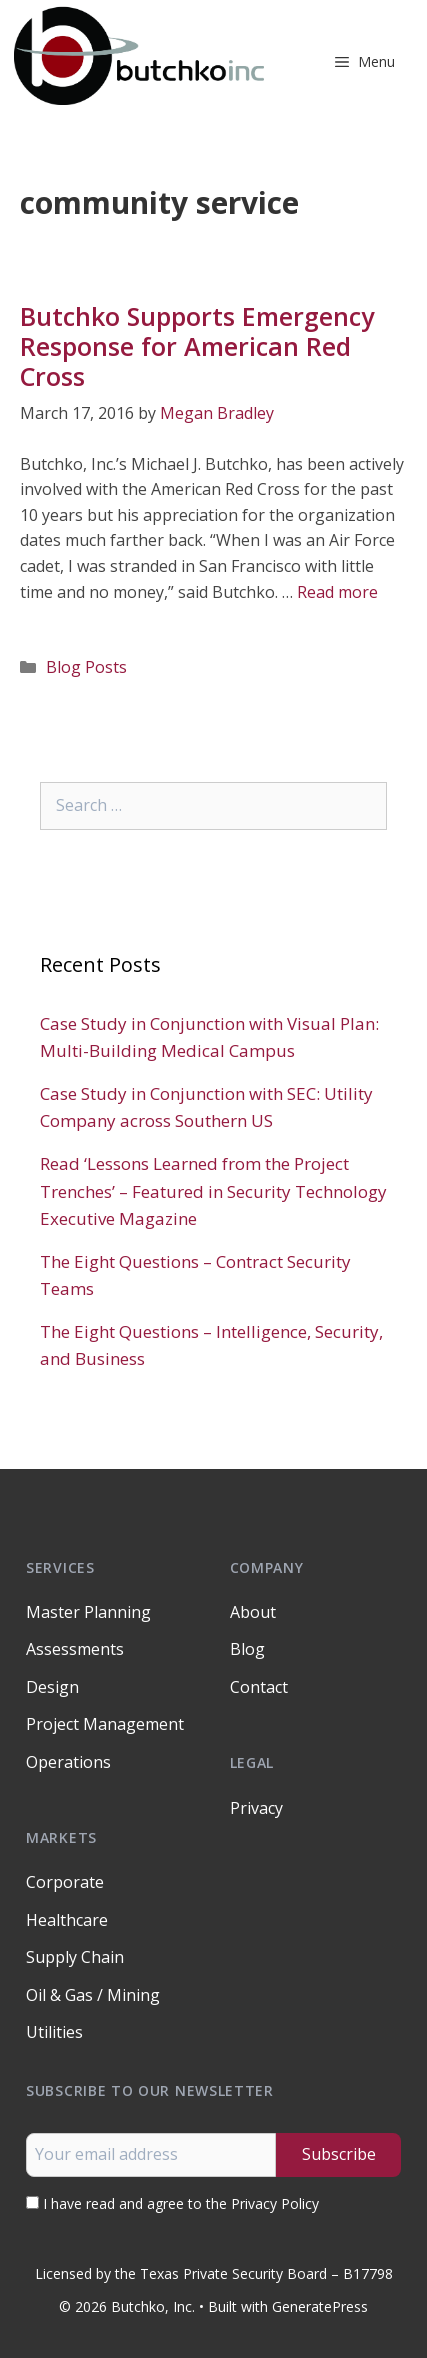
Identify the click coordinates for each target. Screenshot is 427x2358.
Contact (259, 1687)
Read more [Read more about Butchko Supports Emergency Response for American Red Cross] (337, 592)
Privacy (256, 1808)
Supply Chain (75, 1957)
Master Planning (88, 1612)
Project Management (105, 1724)
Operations (68, 1762)
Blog (247, 1649)
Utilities (54, 2032)
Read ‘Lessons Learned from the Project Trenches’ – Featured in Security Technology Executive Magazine (213, 1190)
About (253, 1612)
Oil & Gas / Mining (93, 1995)
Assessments (75, 1649)
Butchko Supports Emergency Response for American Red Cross (197, 346)
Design (52, 1687)
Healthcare (67, 1920)
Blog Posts (86, 667)
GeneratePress (320, 2306)
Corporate (65, 1882)
